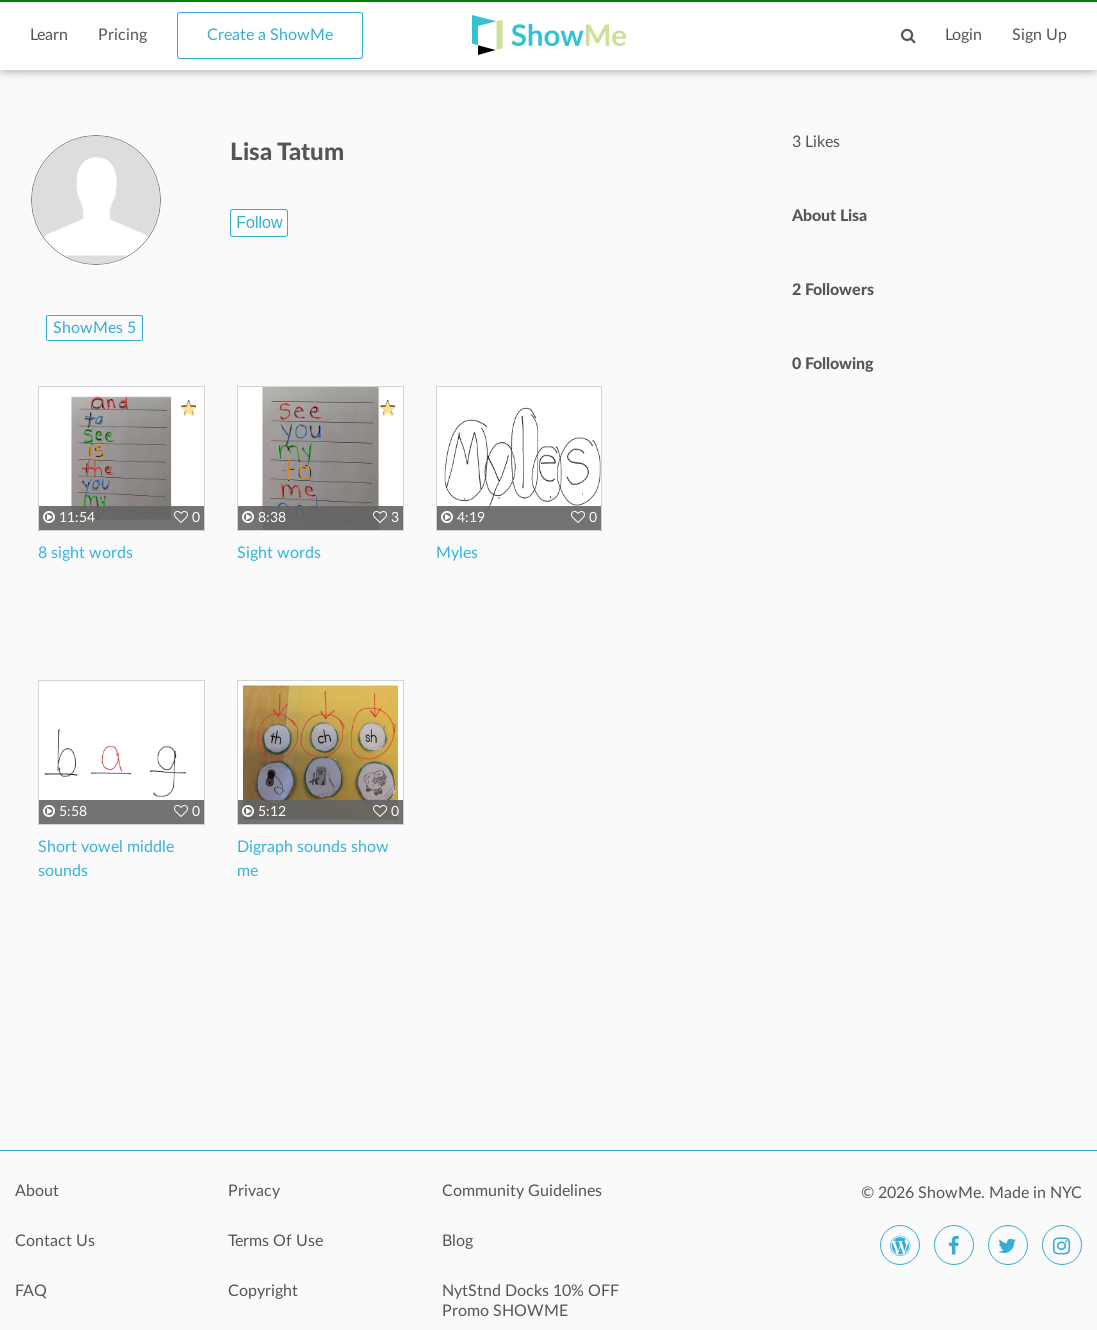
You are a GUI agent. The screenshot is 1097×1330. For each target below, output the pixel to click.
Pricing (122, 35)
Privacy (254, 1191)
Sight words (279, 553)
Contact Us (55, 1241)
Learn (49, 35)
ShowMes (94, 328)
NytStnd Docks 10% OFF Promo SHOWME (530, 1301)
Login (963, 35)
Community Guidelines (522, 1191)
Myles (457, 553)
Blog (457, 1241)
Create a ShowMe (270, 35)
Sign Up (1039, 35)
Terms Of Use (275, 1241)
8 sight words (85, 553)
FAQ (31, 1291)
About (37, 1191)
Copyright (263, 1291)
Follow (259, 222)
